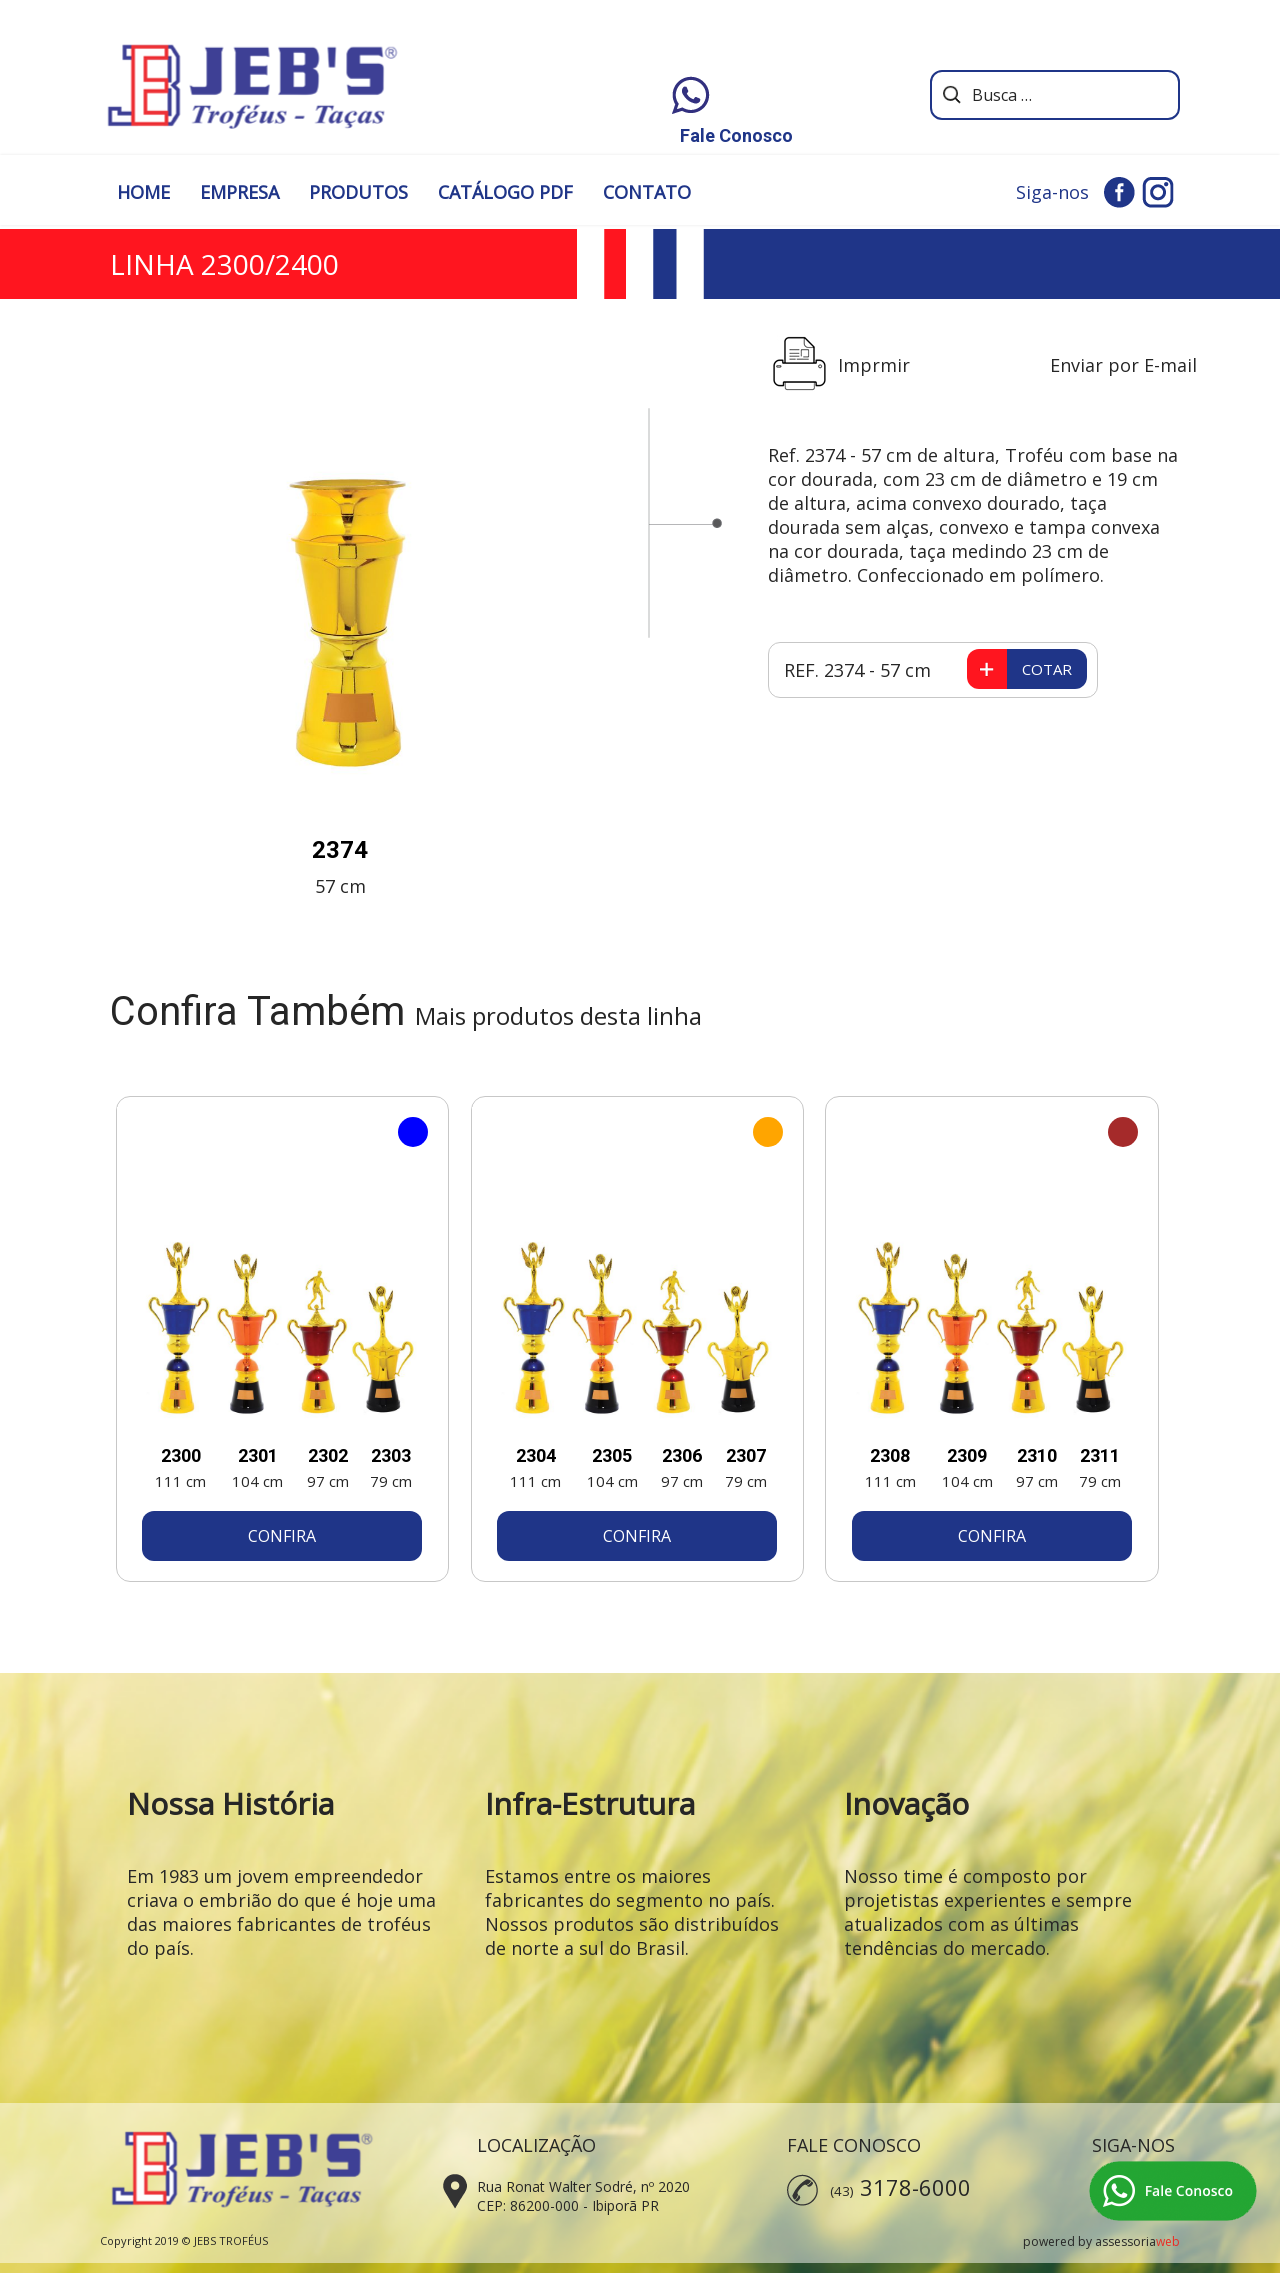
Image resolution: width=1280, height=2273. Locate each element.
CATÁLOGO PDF (505, 192)
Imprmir (874, 365)
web (1168, 2241)
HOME (143, 192)
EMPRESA (239, 192)
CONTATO (647, 192)
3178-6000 (915, 2187)
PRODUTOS (358, 192)
